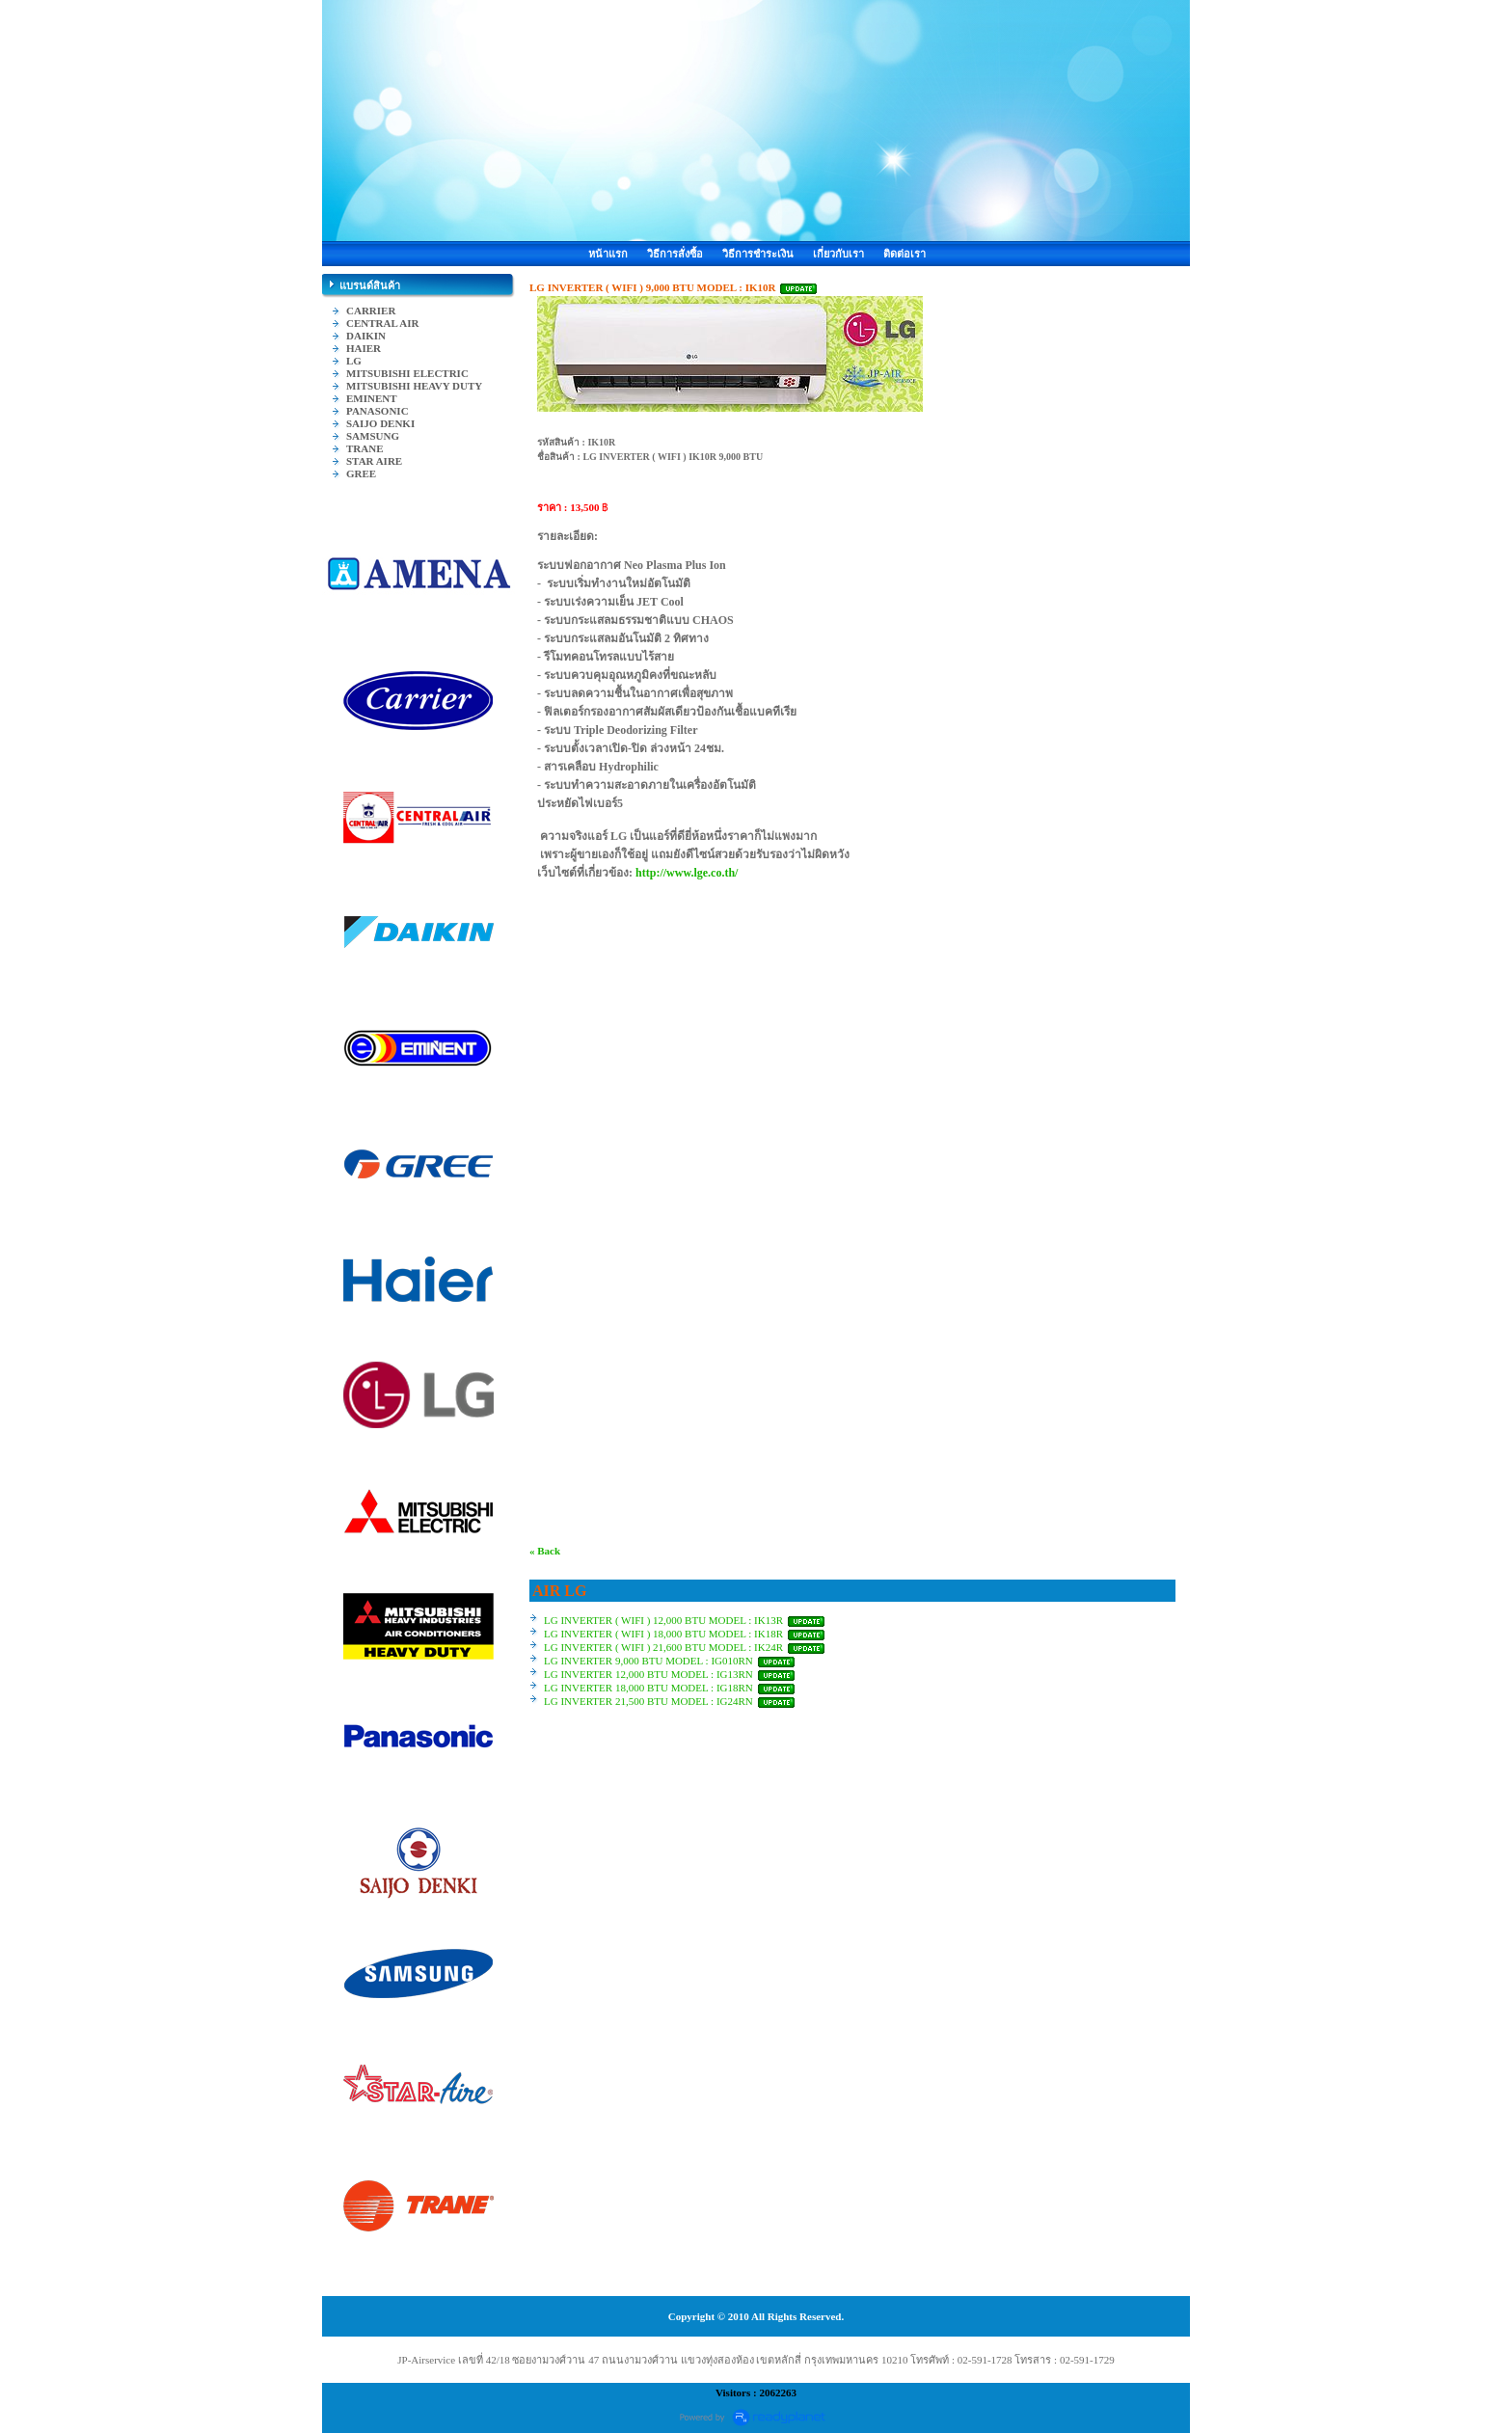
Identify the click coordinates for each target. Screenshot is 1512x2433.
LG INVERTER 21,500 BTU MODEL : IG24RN (648, 1701)
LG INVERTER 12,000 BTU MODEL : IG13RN (648, 1674)
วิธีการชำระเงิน (758, 253)
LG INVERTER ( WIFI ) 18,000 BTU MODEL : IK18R (663, 1633)
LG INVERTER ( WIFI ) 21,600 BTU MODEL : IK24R (663, 1647)
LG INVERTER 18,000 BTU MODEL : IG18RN (648, 1687)
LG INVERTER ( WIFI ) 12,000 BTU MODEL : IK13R (663, 1620)
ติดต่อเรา (904, 253)
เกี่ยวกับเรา (838, 253)
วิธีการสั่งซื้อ (675, 253)
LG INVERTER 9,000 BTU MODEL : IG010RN (650, 1660)
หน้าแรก (608, 253)
